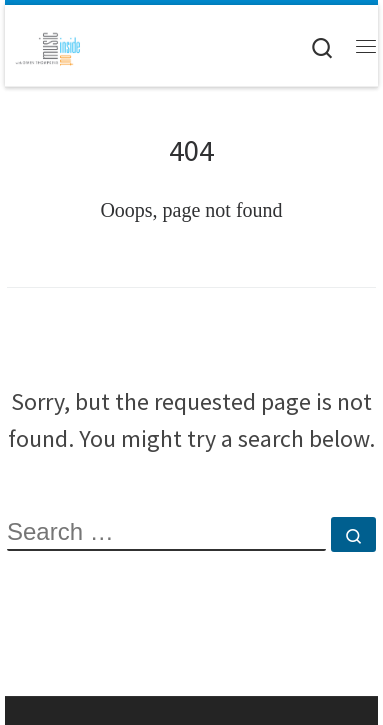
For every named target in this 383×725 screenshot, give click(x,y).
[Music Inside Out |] (45, 45)
